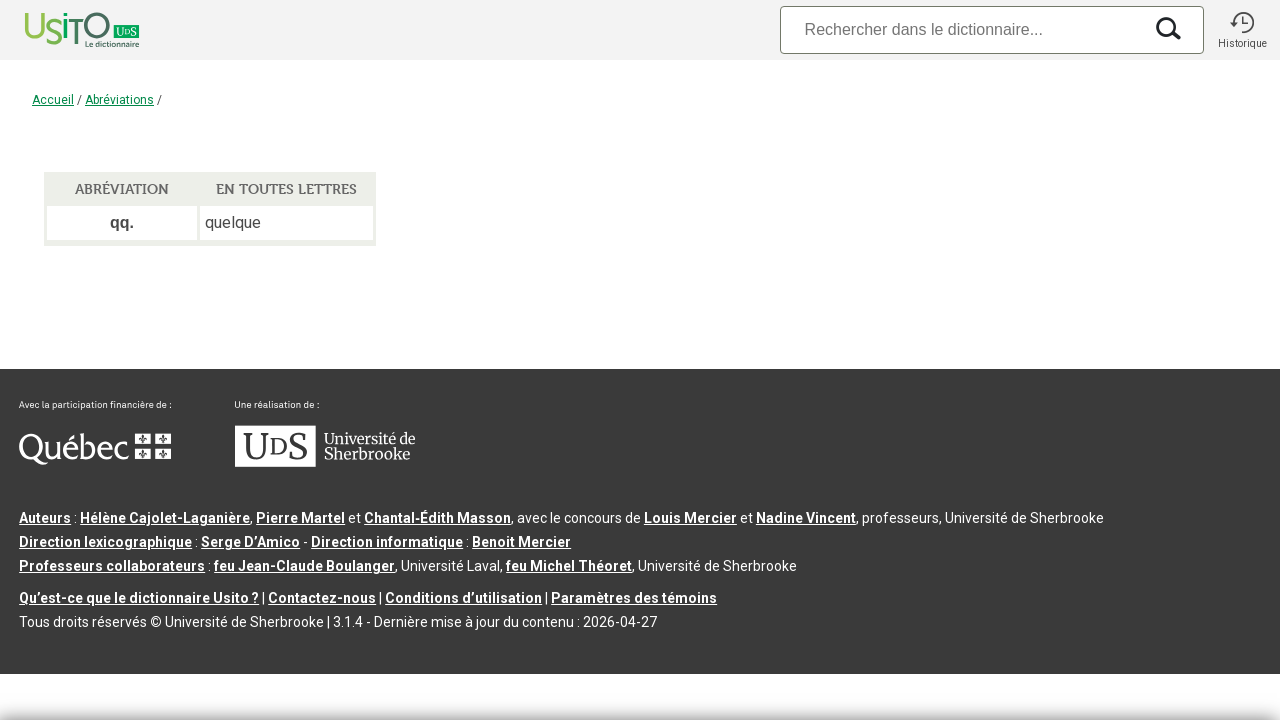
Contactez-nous (322, 598)
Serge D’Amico (250, 542)
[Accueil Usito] (60, 30)
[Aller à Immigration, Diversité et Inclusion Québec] (95, 460)
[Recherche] (961, 29)
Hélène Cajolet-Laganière (165, 518)
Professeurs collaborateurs (112, 566)
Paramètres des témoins (634, 598)
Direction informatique (387, 542)
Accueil (53, 100)
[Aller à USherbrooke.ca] (325, 462)
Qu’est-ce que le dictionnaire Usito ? (139, 598)
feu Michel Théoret (569, 566)
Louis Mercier (690, 518)
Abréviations (119, 100)
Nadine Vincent (806, 518)
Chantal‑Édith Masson (437, 518)
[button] (1242, 30)
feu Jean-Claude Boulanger (304, 566)
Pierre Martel (300, 518)
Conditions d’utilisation (463, 598)
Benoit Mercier (521, 542)
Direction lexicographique (105, 542)
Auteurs (45, 518)
